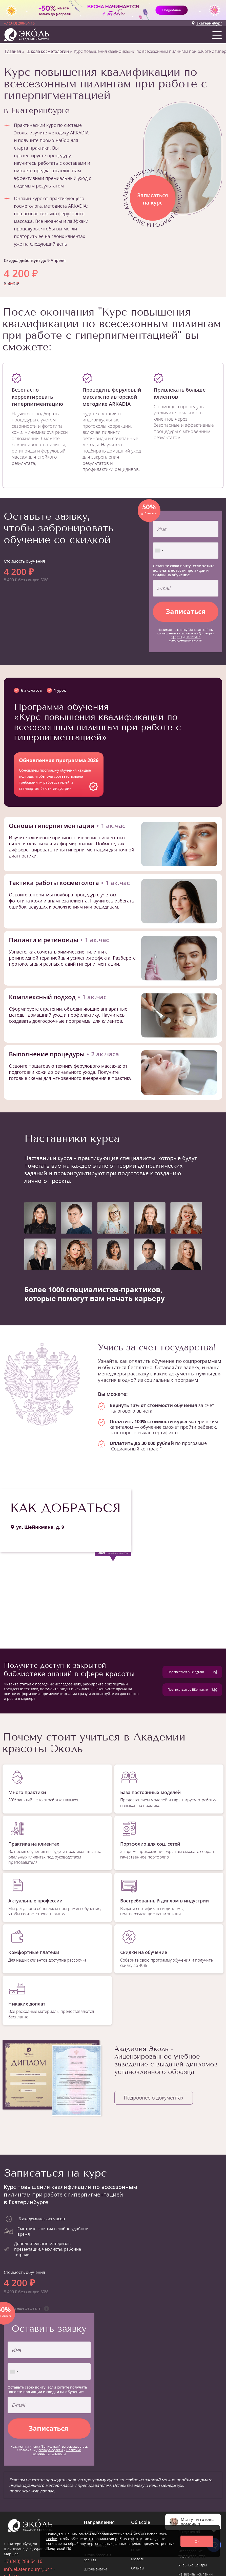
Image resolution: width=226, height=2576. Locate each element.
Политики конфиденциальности (185, 638)
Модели (137, 2559)
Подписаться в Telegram (192, 1672)
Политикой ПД (58, 2548)
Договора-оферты (49, 2450)
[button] (218, 33)
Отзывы (137, 2568)
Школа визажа (95, 2569)
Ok (197, 2541)
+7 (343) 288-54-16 (19, 23)
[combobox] (159, 550)
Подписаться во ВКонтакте (192, 1689)
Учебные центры (192, 2565)
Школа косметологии (48, 51)
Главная (13, 51)
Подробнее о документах (153, 2097)
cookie (51, 2538)
